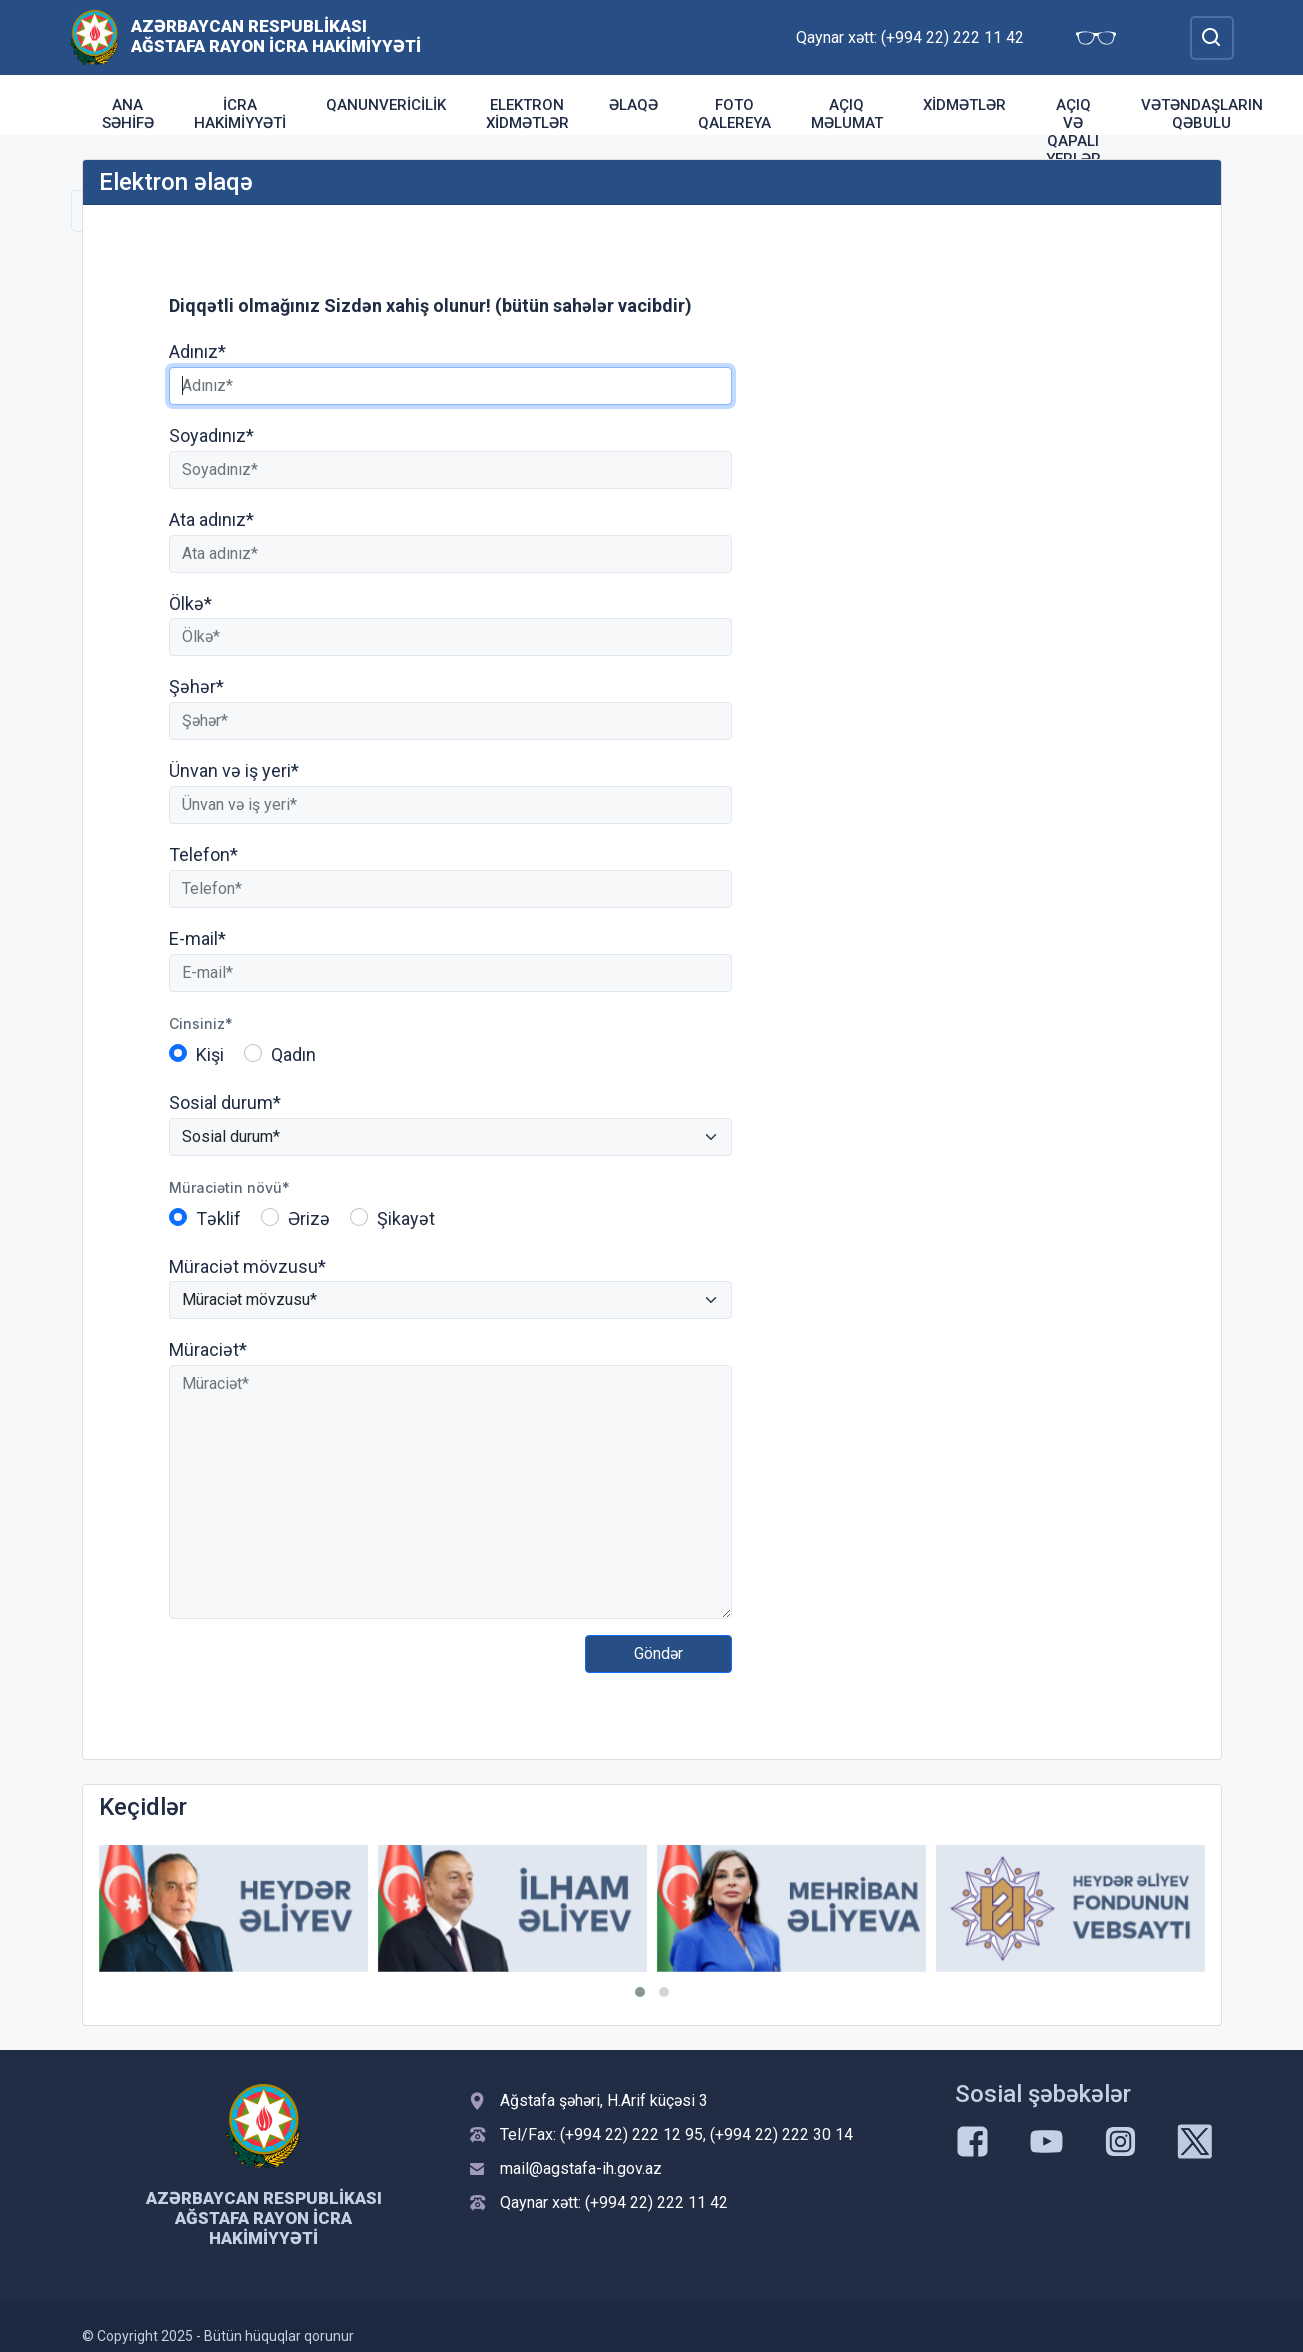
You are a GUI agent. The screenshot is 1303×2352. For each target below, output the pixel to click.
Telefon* (203, 854)
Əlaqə (633, 105)
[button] (640, 1992)
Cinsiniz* (201, 1023)
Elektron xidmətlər (527, 114)
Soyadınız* (211, 435)
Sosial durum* (225, 1102)
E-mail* (197, 938)
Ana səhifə (128, 114)
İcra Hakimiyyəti (240, 114)
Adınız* (197, 351)
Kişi (210, 1054)
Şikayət (406, 1218)
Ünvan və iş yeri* (234, 770)
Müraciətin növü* (229, 1187)
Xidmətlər (964, 105)
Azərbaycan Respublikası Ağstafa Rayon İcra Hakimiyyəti (276, 36)
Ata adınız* (211, 519)
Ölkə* (190, 603)
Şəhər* (196, 686)
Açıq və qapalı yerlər (1073, 132)
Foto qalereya (734, 114)
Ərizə (309, 1218)
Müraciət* (208, 1349)
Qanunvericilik (386, 105)
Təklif (218, 1218)
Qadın (293, 1054)
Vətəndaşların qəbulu (1202, 114)
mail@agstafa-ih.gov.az (581, 2168)
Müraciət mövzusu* (247, 1266)
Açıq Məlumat (847, 114)
